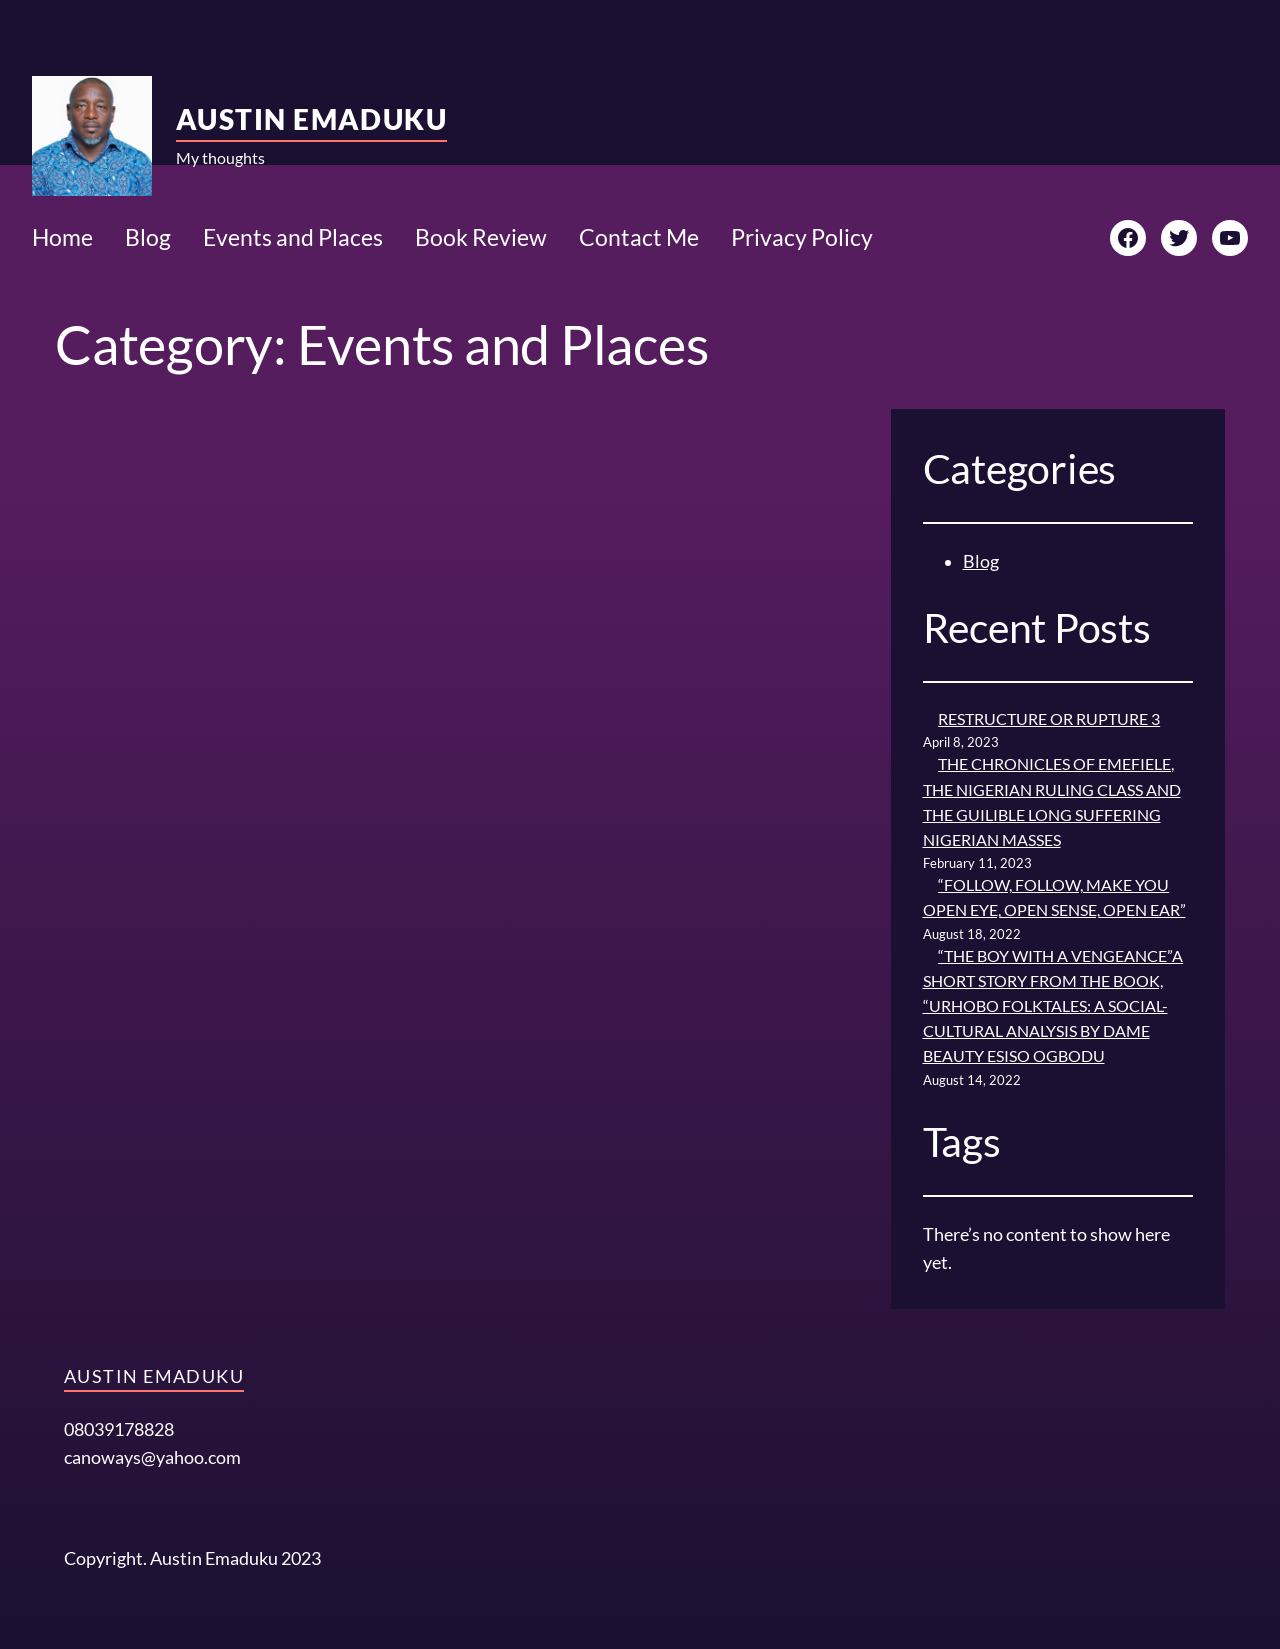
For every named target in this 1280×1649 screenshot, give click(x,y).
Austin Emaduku (311, 119)
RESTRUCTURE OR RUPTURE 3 (1049, 719)
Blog (981, 561)
